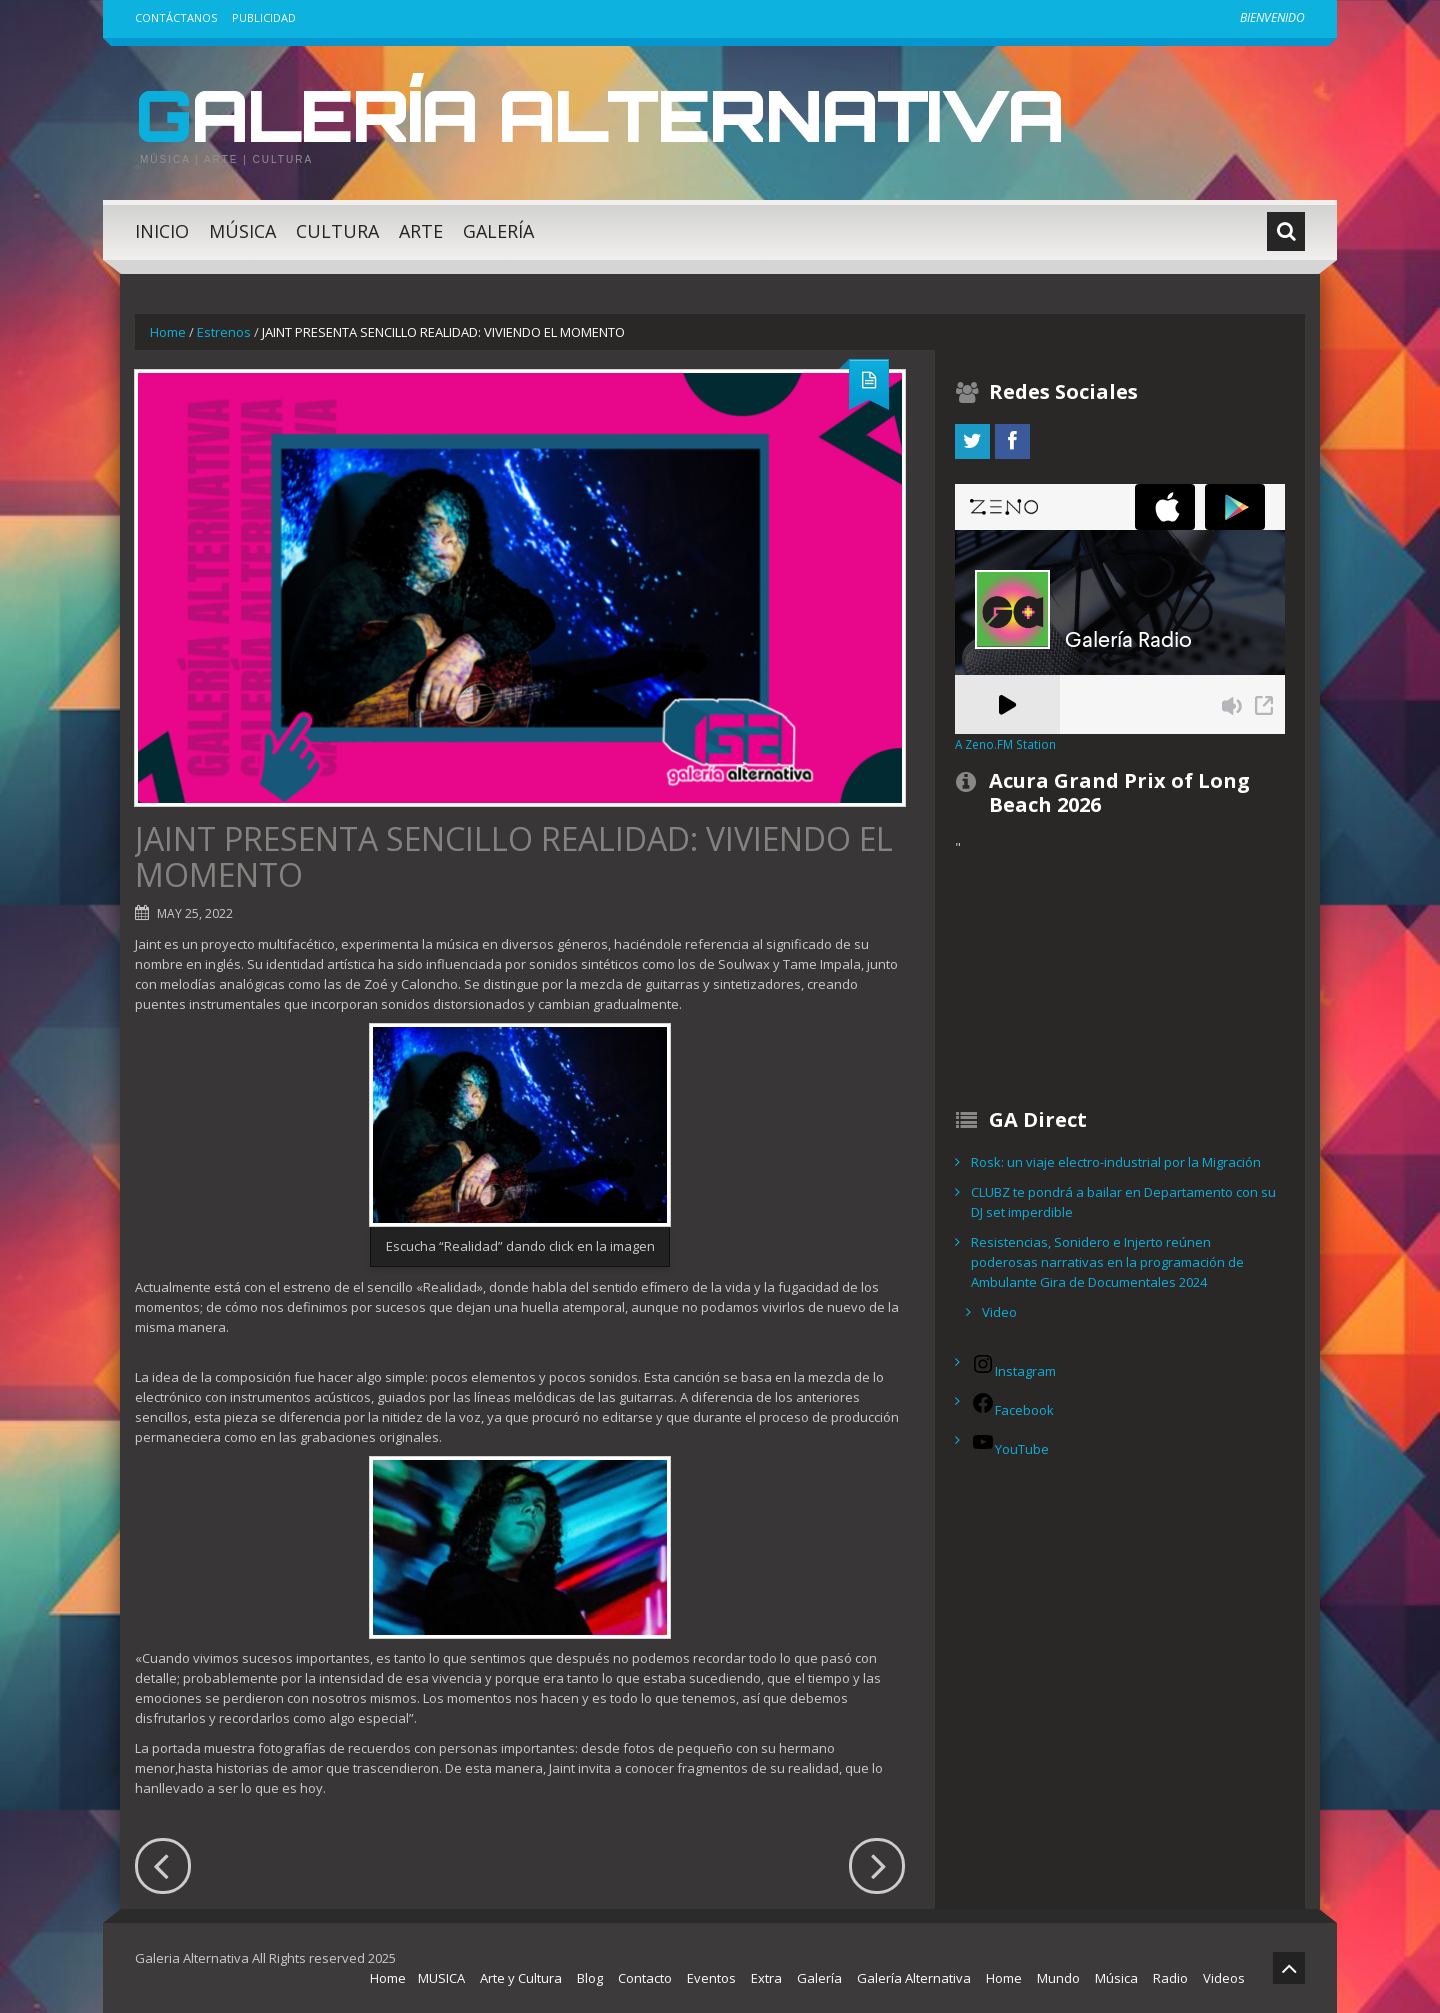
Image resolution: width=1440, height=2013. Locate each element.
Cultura (337, 231)
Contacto (645, 1978)
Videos (1224, 1978)
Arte (421, 231)
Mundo (1058, 1978)
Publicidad (264, 17)
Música (242, 231)
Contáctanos (176, 17)
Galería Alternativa (614, 114)
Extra (766, 1978)
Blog (590, 1978)
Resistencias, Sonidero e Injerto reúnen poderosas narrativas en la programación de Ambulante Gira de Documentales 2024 (1107, 1262)
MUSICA (441, 1978)
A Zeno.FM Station (1005, 744)
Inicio (162, 231)
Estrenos (224, 332)
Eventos (711, 1978)
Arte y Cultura (521, 1978)
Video (999, 1312)
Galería (498, 231)
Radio (1170, 1978)
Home (168, 332)
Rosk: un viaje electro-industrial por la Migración (1116, 1162)
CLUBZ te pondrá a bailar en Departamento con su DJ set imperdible (1123, 1202)
